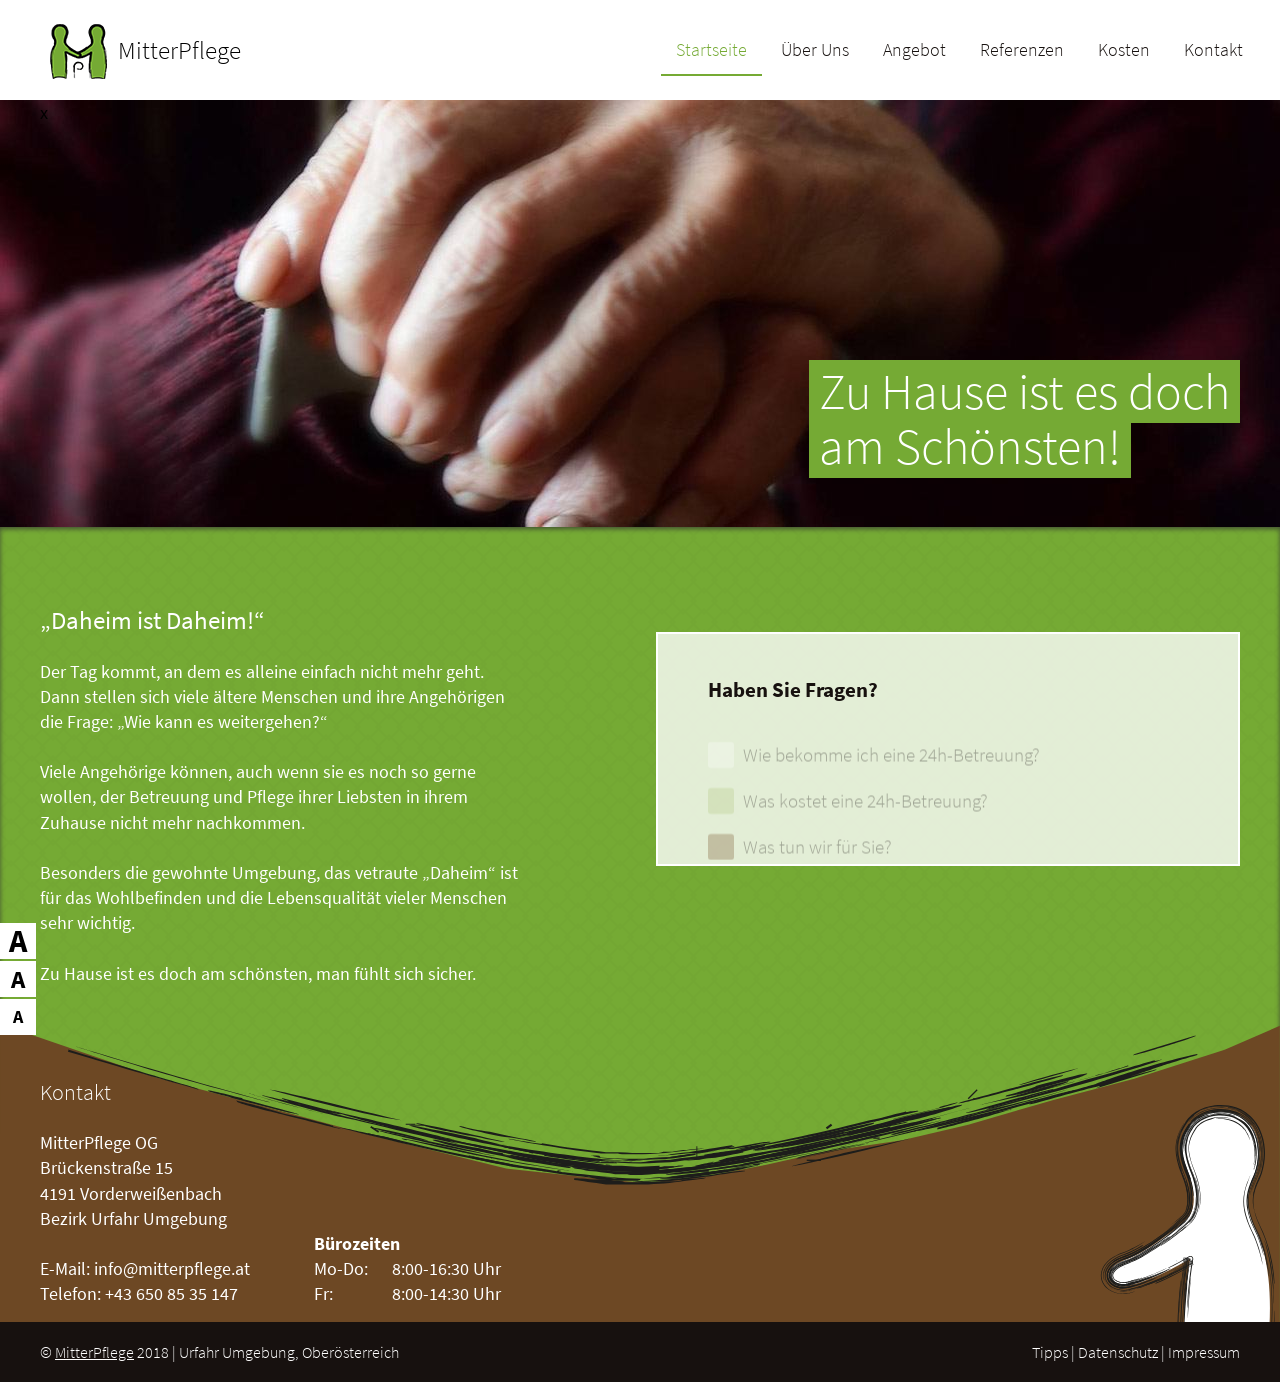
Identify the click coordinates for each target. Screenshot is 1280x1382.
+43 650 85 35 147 (171, 1293)
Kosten (1124, 51)
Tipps (1050, 1352)
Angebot (914, 51)
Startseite (711, 51)
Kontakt (1213, 51)
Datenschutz (1118, 1352)
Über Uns (815, 51)
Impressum (1204, 1352)
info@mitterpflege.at (172, 1268)
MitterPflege (94, 1352)
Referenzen (1022, 51)
